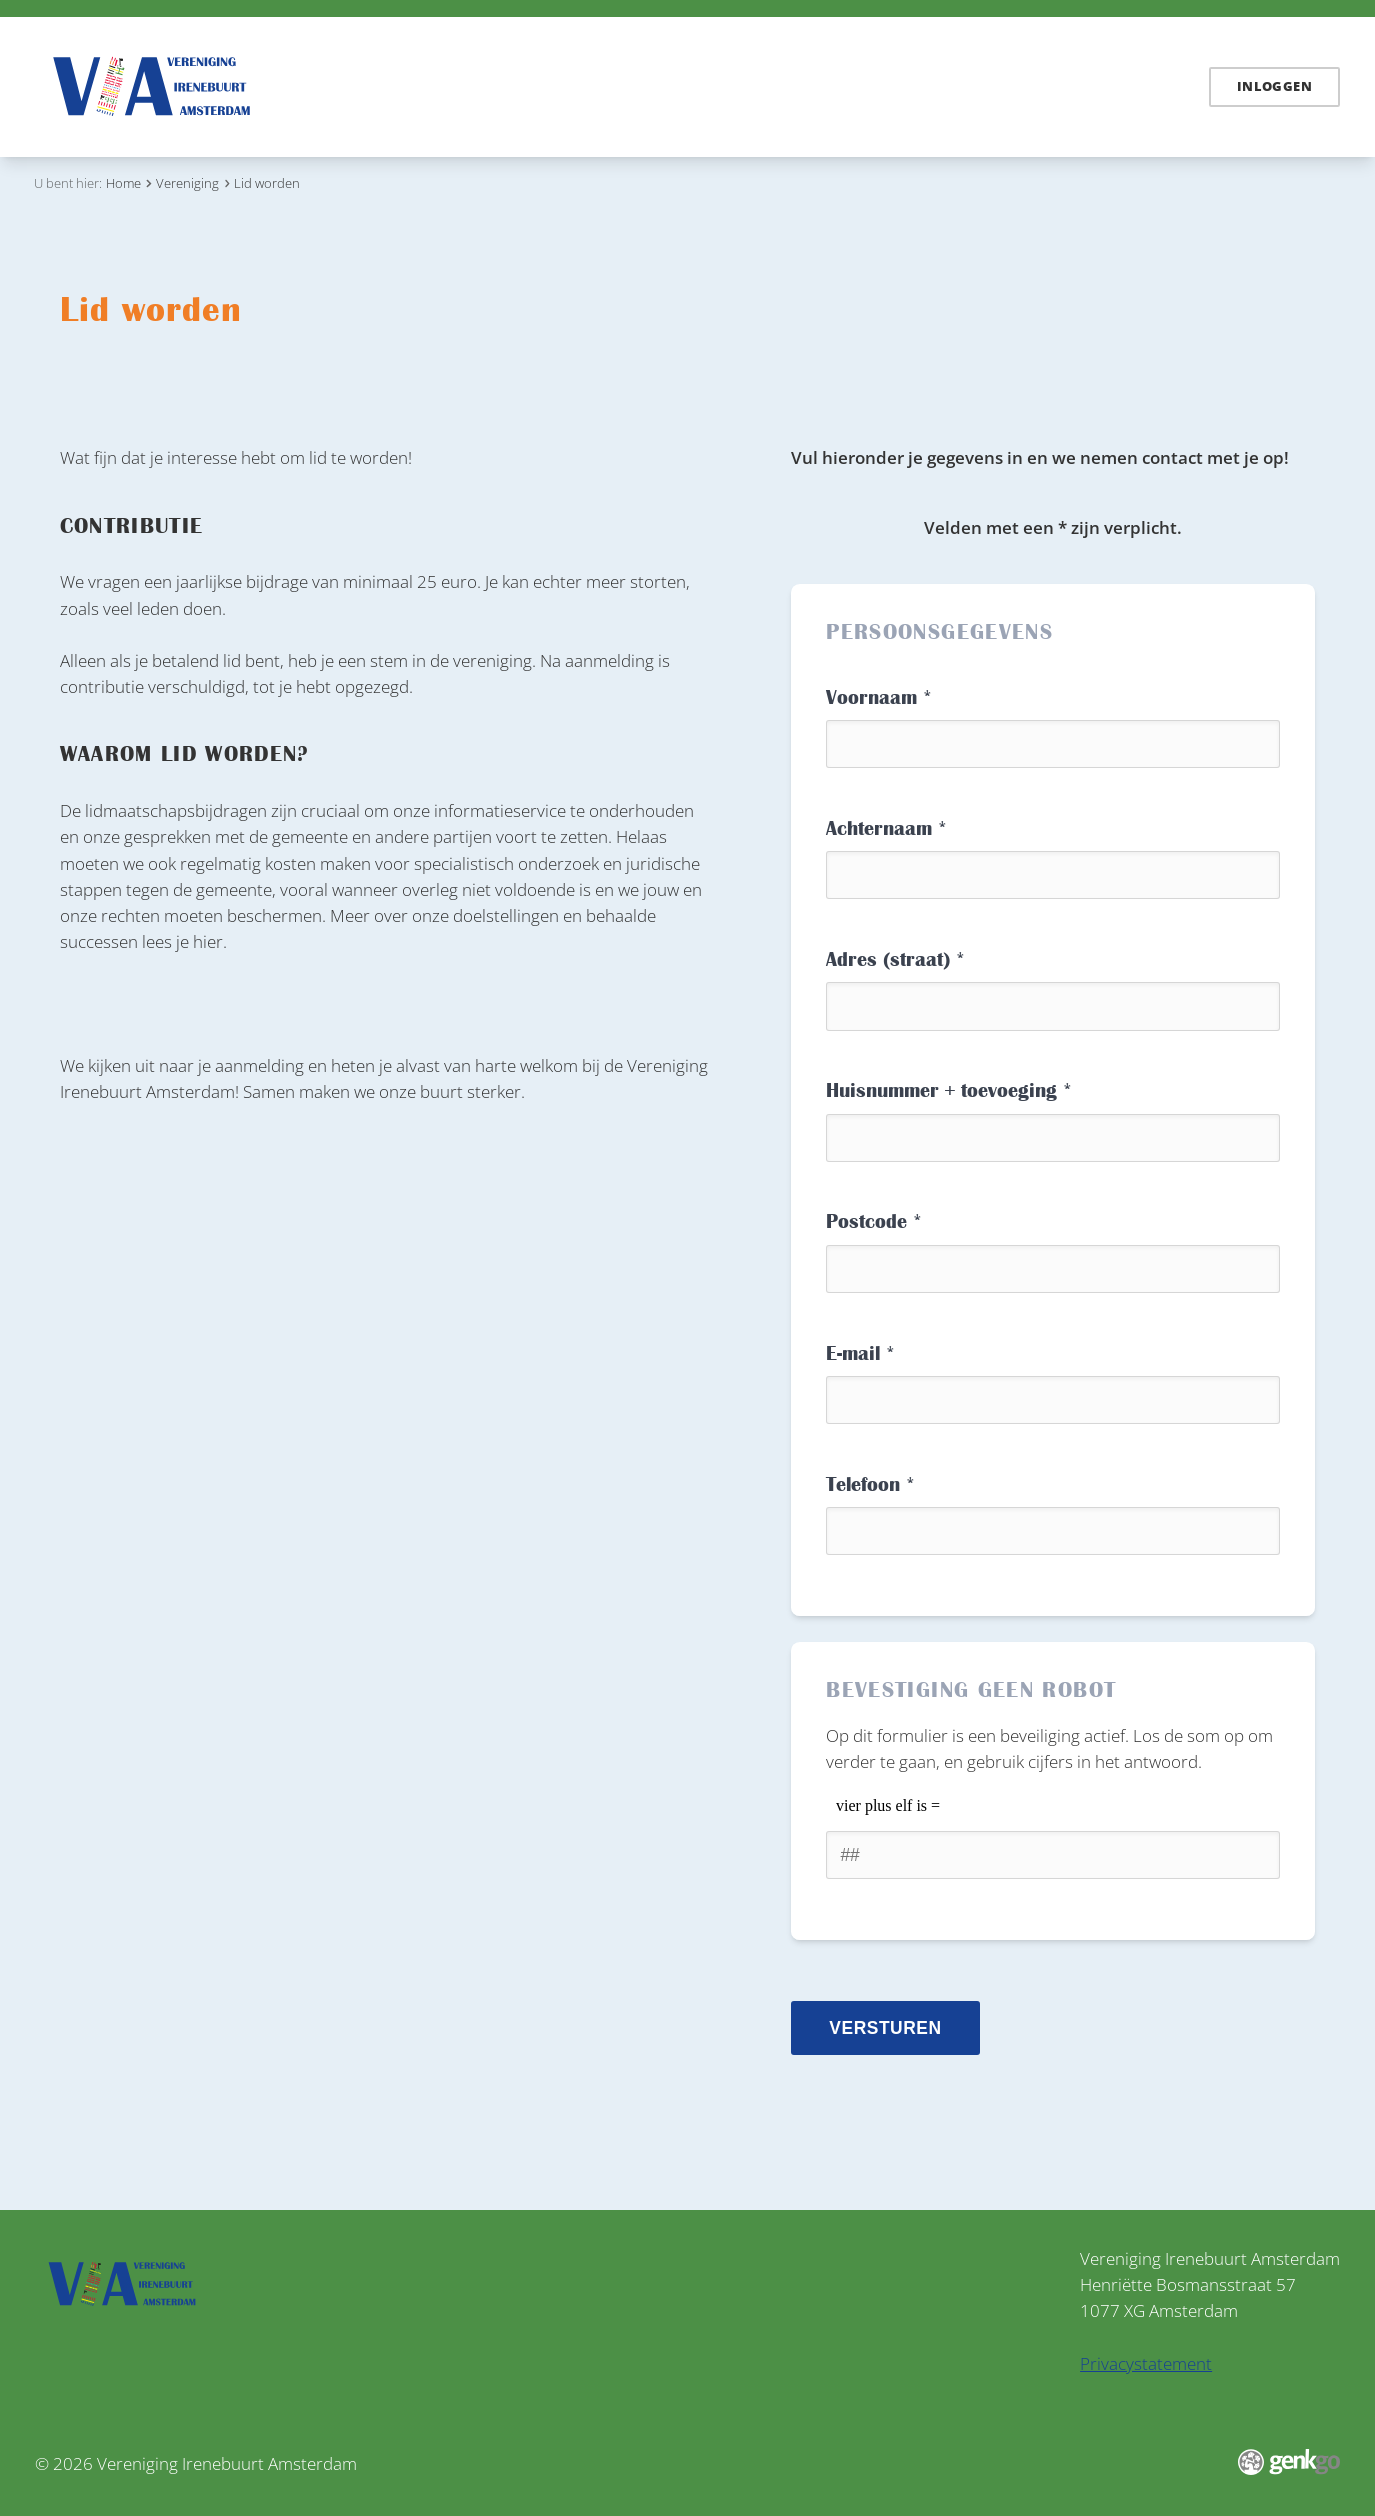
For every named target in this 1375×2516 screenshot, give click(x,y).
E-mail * (860, 1353)
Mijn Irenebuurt (962, 87)
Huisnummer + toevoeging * (949, 1090)
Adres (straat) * (895, 959)
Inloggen (1274, 86)
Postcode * (874, 1221)
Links (678, 87)
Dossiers (492, 87)
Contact (1077, 87)
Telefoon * (870, 1484)
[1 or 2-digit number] (1053, 1855)
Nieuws (407, 87)
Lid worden (267, 183)
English (1157, 87)
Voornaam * (879, 697)
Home (346, 85)
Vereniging (836, 87)
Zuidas (746, 87)
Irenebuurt (591, 87)
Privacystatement (1146, 2363)
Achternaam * (886, 828)
